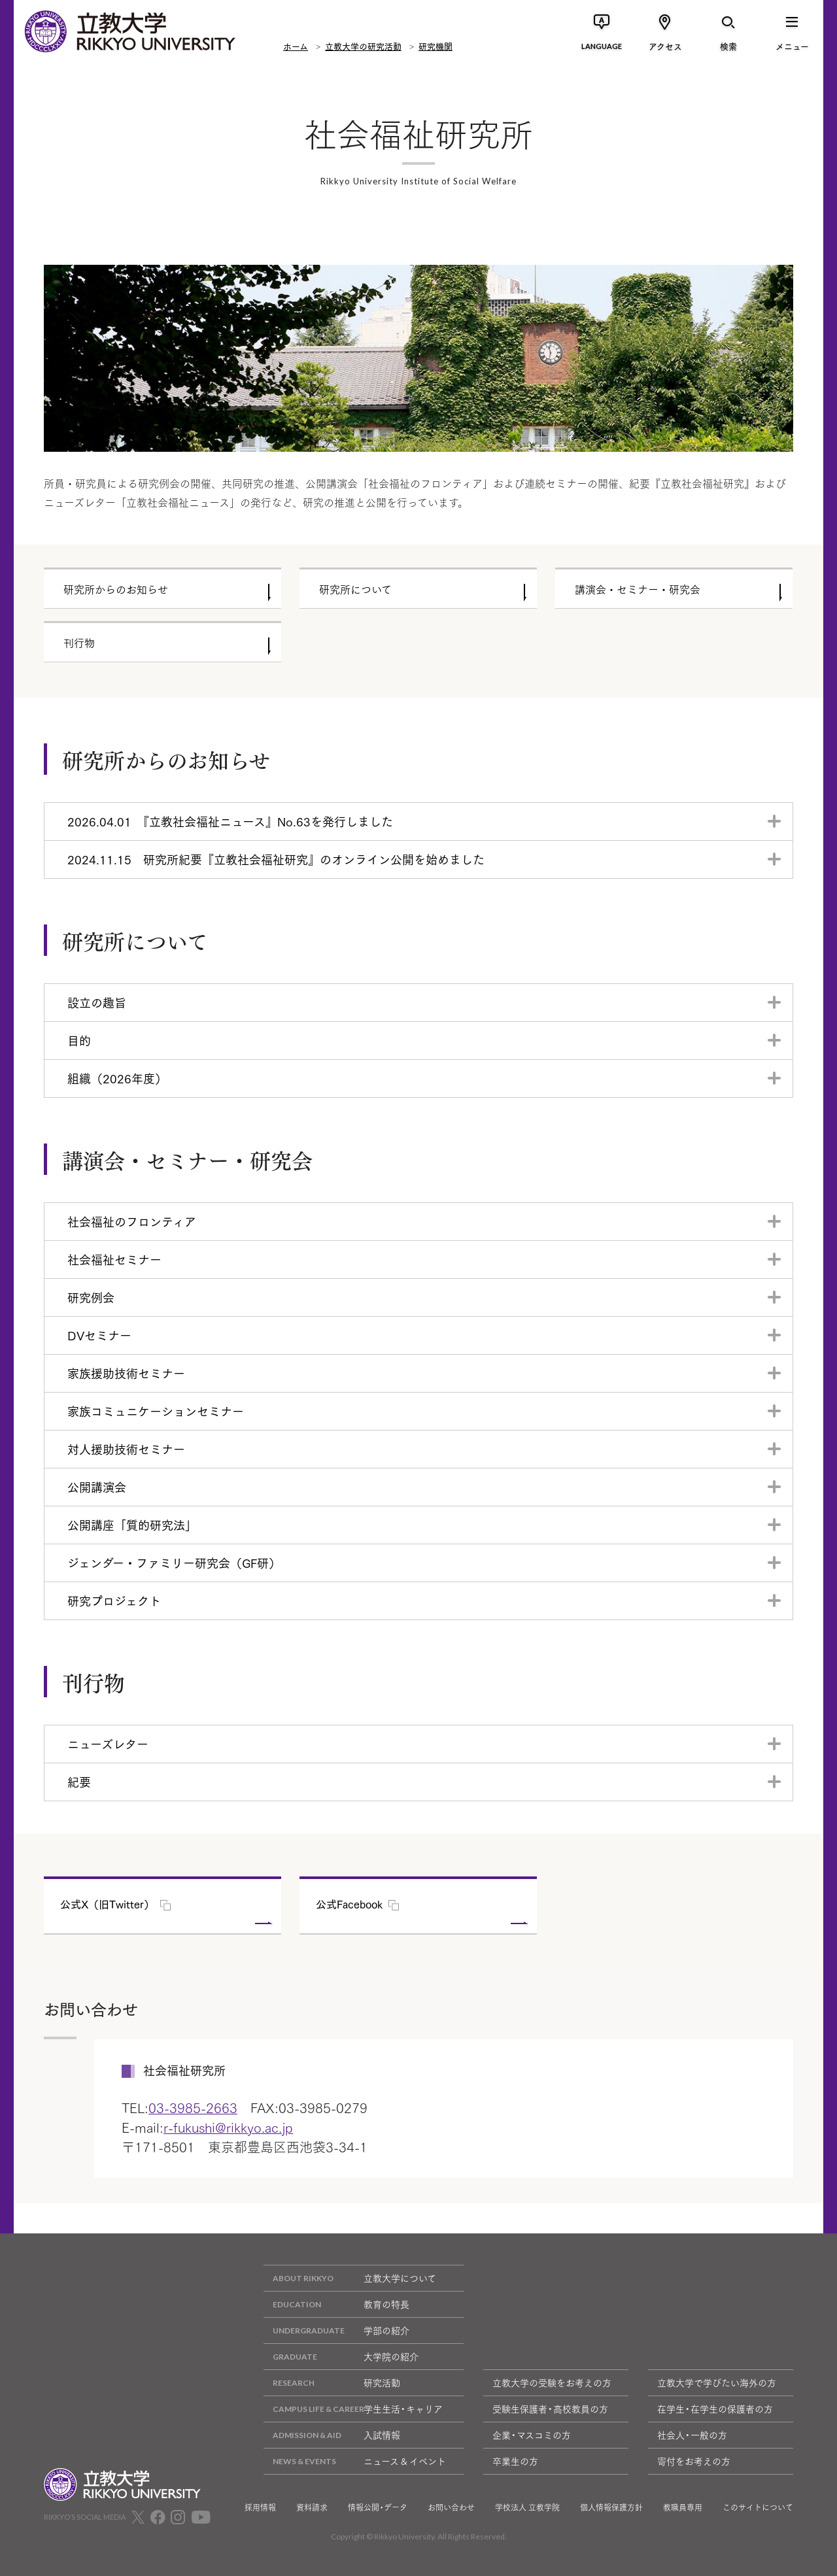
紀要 (79, 1781)
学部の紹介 (336, 2330)
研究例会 (90, 1297)
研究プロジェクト (114, 1600)
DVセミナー (99, 1335)
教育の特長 (336, 2304)
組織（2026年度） (117, 1078)
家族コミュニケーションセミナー (155, 1411)
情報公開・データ (377, 2507)
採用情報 (260, 2507)
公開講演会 (96, 1487)
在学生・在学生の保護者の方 (715, 2408)
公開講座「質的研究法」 (132, 1525)
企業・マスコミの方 (531, 2434)
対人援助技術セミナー (126, 1449)
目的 (79, 1040)
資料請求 (312, 2507)
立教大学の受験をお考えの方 (551, 2382)
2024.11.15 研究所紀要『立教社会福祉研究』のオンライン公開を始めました (276, 859)
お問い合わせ (451, 2507)
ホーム (295, 45)
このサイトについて (758, 2507)
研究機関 (435, 45)
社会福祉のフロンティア (131, 1221)
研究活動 (332, 2383)
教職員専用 (682, 2507)
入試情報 (332, 2435)
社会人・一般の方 (692, 2434)
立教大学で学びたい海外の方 (716, 2382)
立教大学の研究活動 (363, 45)
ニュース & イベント (355, 2461)
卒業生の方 (515, 2460)
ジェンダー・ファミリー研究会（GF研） (174, 1562)
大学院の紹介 (341, 2356)
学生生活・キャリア (353, 2409)
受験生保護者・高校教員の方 (550, 2408)
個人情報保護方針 (611, 2507)
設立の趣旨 (96, 1002)
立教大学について (350, 2278)
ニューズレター (107, 1744)
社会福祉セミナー (114, 1259)
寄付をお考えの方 (693, 2460)
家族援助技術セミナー (126, 1373)
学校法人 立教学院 (527, 2507)
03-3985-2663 (192, 2107)
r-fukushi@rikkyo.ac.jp (228, 2126)
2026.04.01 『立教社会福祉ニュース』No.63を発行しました (230, 821)
